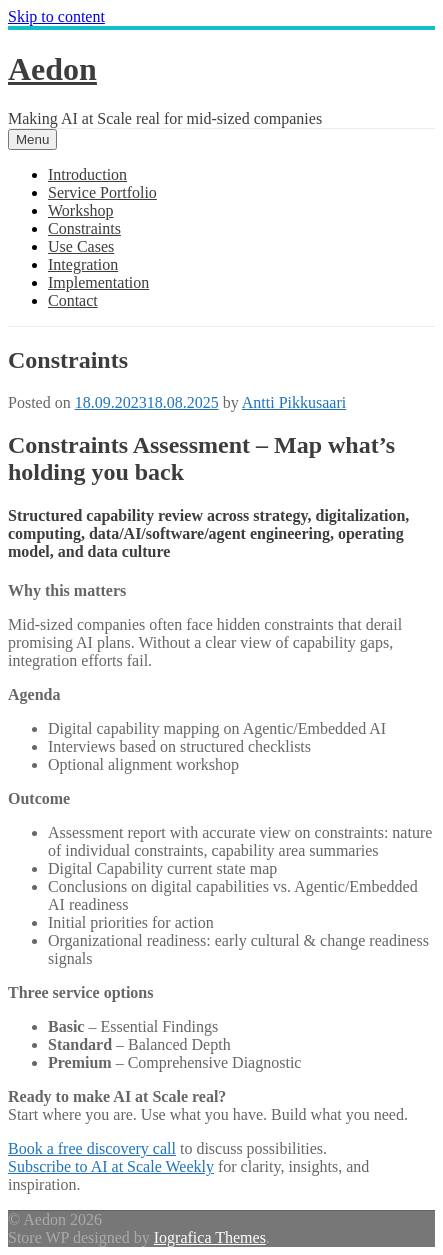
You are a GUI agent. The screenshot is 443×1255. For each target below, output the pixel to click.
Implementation (98, 282)
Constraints (84, 228)
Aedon (52, 69)
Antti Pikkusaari (294, 402)
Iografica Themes (210, 1237)
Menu (32, 139)
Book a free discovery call (92, 1148)
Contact (73, 300)
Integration (83, 264)
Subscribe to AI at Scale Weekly (111, 1166)
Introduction (87, 174)
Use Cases (81, 246)
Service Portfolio (102, 192)
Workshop (80, 210)
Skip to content (56, 16)
